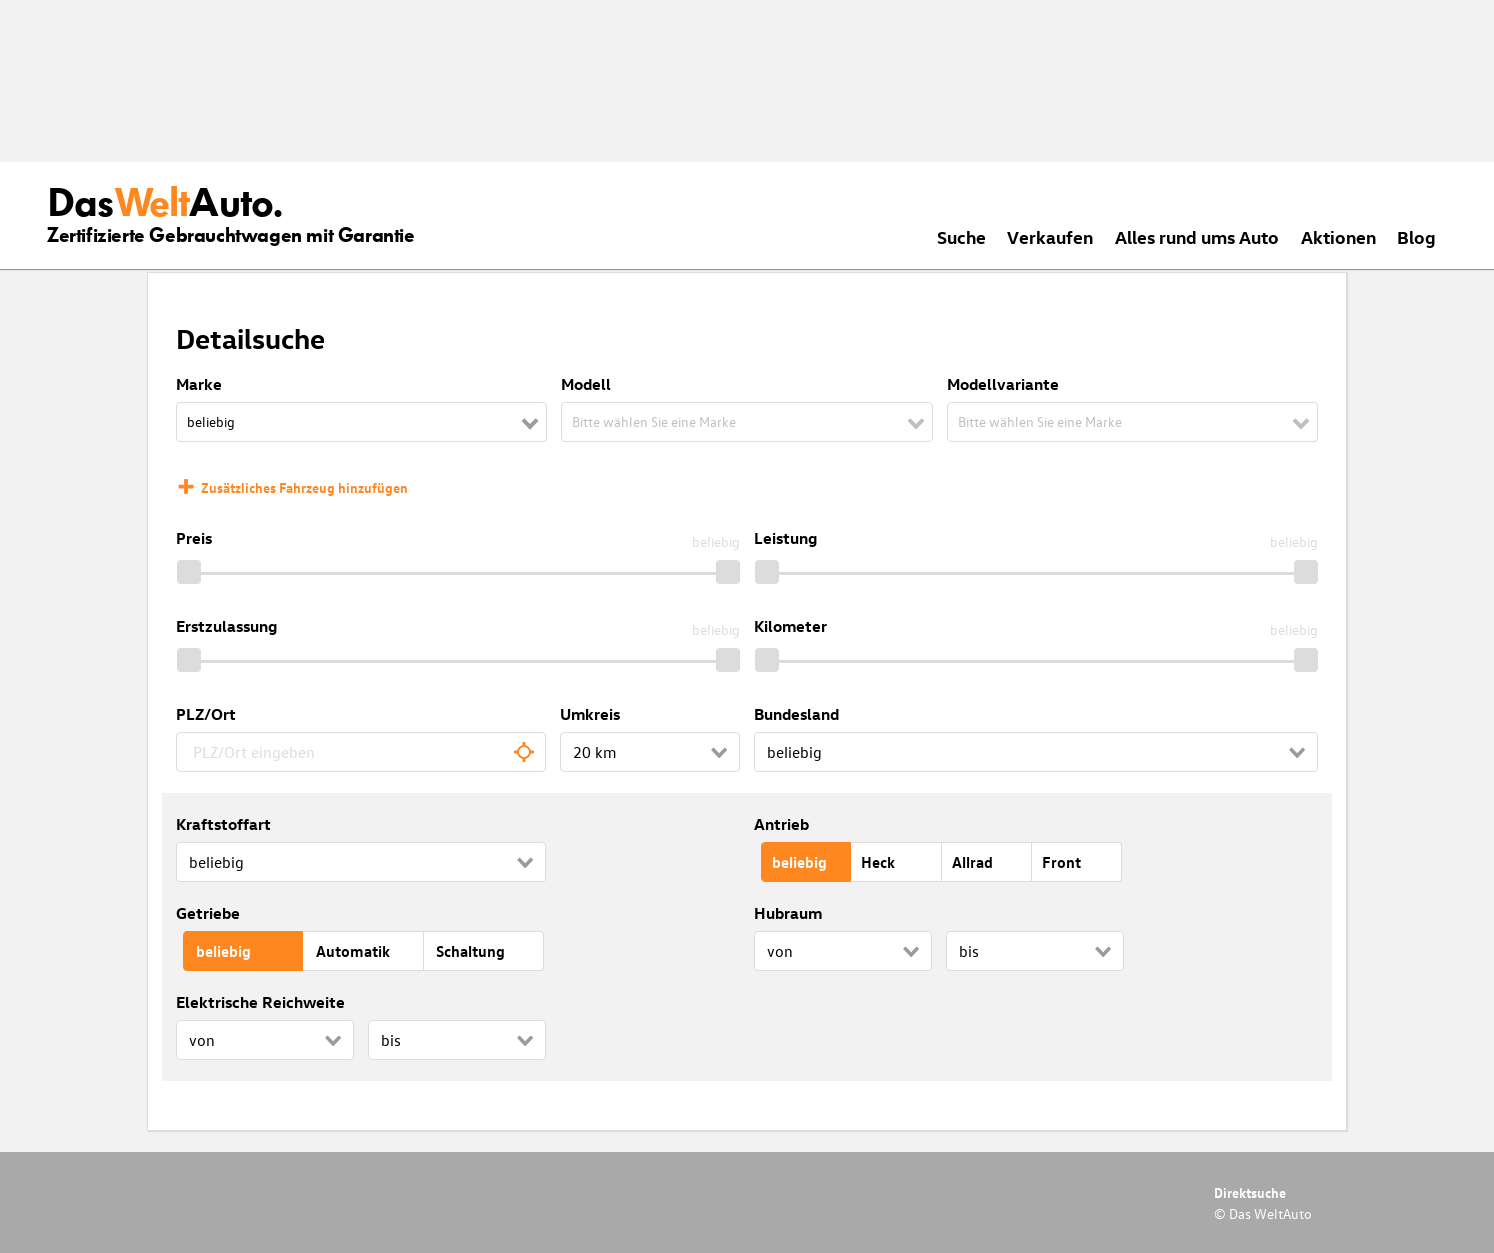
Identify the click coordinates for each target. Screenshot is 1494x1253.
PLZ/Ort (206, 714)
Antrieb (781, 824)
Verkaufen (1050, 236)
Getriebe (208, 913)
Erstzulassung (226, 626)
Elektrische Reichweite (260, 1002)
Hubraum (788, 913)
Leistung (785, 538)
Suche (961, 236)
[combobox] (361, 752)
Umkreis (590, 714)
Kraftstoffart (223, 824)
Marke (199, 384)
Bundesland (796, 714)
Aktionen (1338, 236)
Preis (194, 538)
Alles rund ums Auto (1197, 236)
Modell (586, 384)
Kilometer (790, 626)
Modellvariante (1003, 384)
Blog (1416, 236)
